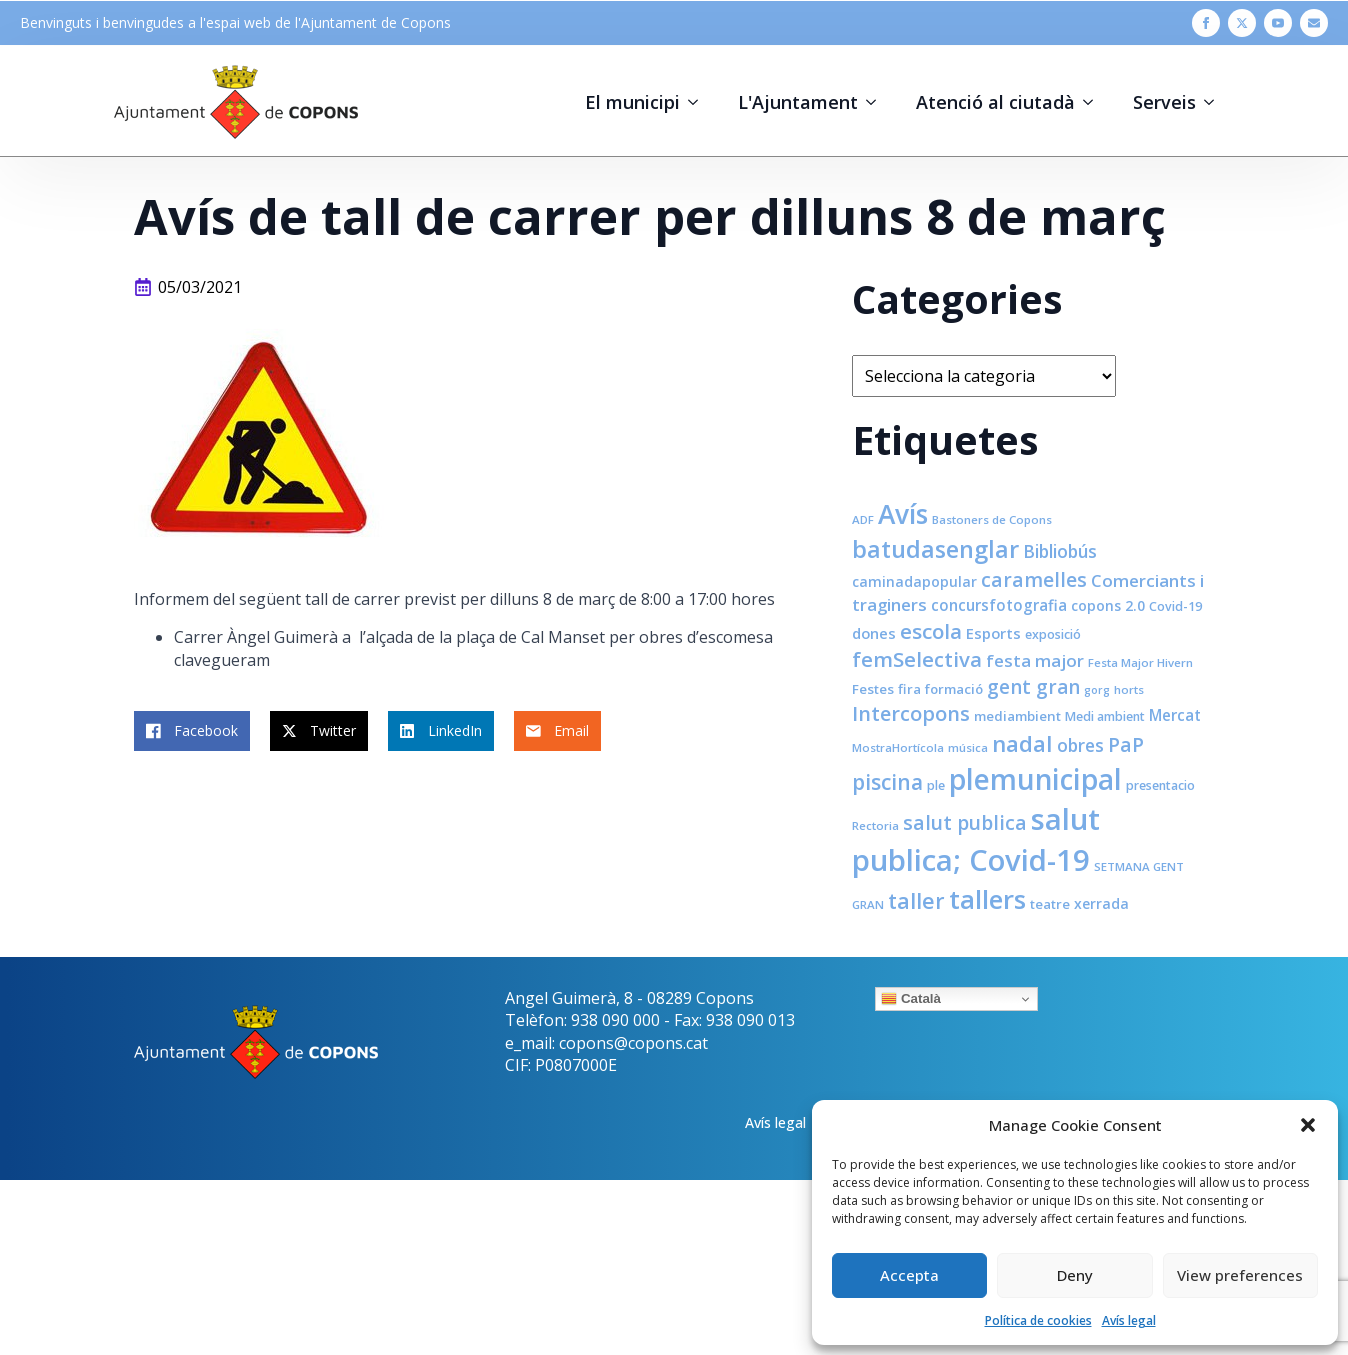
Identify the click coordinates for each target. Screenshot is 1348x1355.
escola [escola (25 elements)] (931, 631)
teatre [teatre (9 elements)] (1050, 904)
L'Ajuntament (798, 102)
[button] (1308, 1125)
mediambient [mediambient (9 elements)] (1017, 716)
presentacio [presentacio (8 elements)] (1160, 785)
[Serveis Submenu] (1215, 102)
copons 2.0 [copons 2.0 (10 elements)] (1108, 605)
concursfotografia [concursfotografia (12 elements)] (999, 605)
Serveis (1164, 102)
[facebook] (1206, 23)
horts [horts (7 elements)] (1129, 689)
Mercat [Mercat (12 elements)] (1175, 715)
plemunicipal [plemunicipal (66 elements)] (1035, 779)
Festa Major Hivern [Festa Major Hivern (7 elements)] (1140, 662)
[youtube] (1278, 23)
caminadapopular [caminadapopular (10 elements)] (914, 581)
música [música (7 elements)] (968, 747)
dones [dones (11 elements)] (874, 633)
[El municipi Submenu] (699, 102)
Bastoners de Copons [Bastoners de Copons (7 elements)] (992, 519)
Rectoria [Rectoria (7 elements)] (875, 825)
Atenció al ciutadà (995, 102)
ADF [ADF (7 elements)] (863, 519)
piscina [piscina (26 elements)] (887, 782)
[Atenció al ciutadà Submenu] (1094, 102)
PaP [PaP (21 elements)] (1126, 744)
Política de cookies (1038, 1320)
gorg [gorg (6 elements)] (1097, 690)
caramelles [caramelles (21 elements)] (1034, 579)
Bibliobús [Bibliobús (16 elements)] (1060, 551)
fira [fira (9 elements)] (909, 689)
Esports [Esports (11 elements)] (993, 633)
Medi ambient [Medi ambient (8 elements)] (1105, 716)
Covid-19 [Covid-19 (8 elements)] (1175, 606)
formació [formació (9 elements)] (954, 689)
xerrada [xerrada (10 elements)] (1101, 903)
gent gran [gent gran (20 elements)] (1033, 687)
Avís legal (1129, 1320)
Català (911, 999)
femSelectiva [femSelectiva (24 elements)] (917, 659)
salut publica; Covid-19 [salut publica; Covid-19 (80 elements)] (976, 839)
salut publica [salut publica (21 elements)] (965, 822)
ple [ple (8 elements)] (936, 785)
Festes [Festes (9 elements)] (873, 689)
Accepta (909, 1275)
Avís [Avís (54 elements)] (903, 514)
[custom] (1314, 23)
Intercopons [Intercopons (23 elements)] (911, 713)
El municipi (632, 102)
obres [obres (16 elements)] (1080, 745)
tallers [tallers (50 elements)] (987, 899)
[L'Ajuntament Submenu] (877, 102)
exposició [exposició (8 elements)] (1053, 634)
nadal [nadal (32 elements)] (1022, 743)
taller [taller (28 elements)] (916, 900)
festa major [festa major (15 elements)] (1035, 660)
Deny (1075, 1275)
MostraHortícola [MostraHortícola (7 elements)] (898, 747)
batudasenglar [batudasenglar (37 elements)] (935, 549)
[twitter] (1242, 23)
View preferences (1240, 1275)
